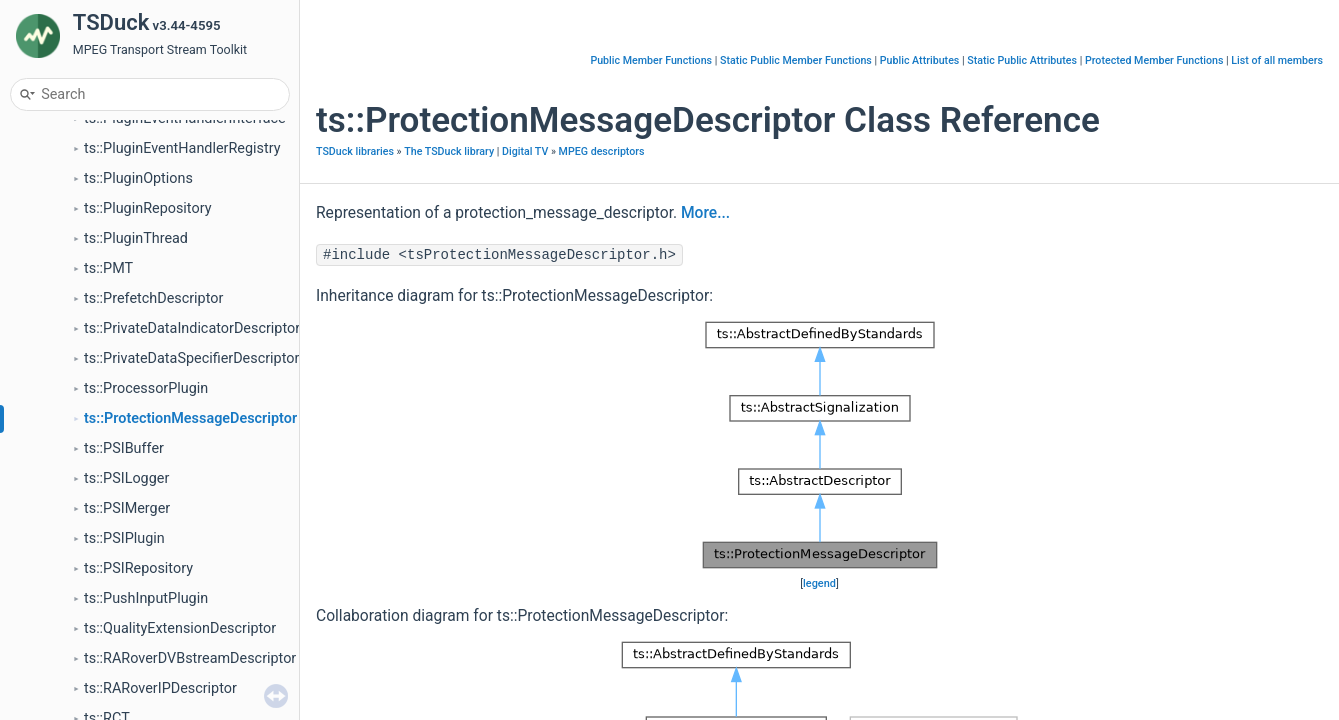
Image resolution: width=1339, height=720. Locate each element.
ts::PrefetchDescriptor (153, 298)
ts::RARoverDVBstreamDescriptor (190, 658)
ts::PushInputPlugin (146, 598)
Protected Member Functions (1154, 60)
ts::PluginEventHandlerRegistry (182, 148)
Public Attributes (920, 60)
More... (705, 213)
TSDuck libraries (355, 151)
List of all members (1277, 60)
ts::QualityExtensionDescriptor (180, 628)
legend (819, 583)
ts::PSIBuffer (124, 448)
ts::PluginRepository (147, 208)
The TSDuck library (449, 151)
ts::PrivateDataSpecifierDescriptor (191, 358)
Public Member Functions (651, 60)
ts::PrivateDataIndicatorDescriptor (192, 328)
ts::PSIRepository (138, 568)
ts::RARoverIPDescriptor (160, 688)
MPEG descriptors (602, 151)
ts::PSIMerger (127, 508)
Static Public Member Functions (796, 60)
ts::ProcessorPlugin (146, 388)
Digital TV (525, 151)
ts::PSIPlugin (124, 538)
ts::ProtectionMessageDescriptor (190, 418)
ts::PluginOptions (138, 178)
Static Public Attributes (1022, 60)
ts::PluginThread (136, 238)
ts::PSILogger (126, 478)
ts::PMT (108, 268)
